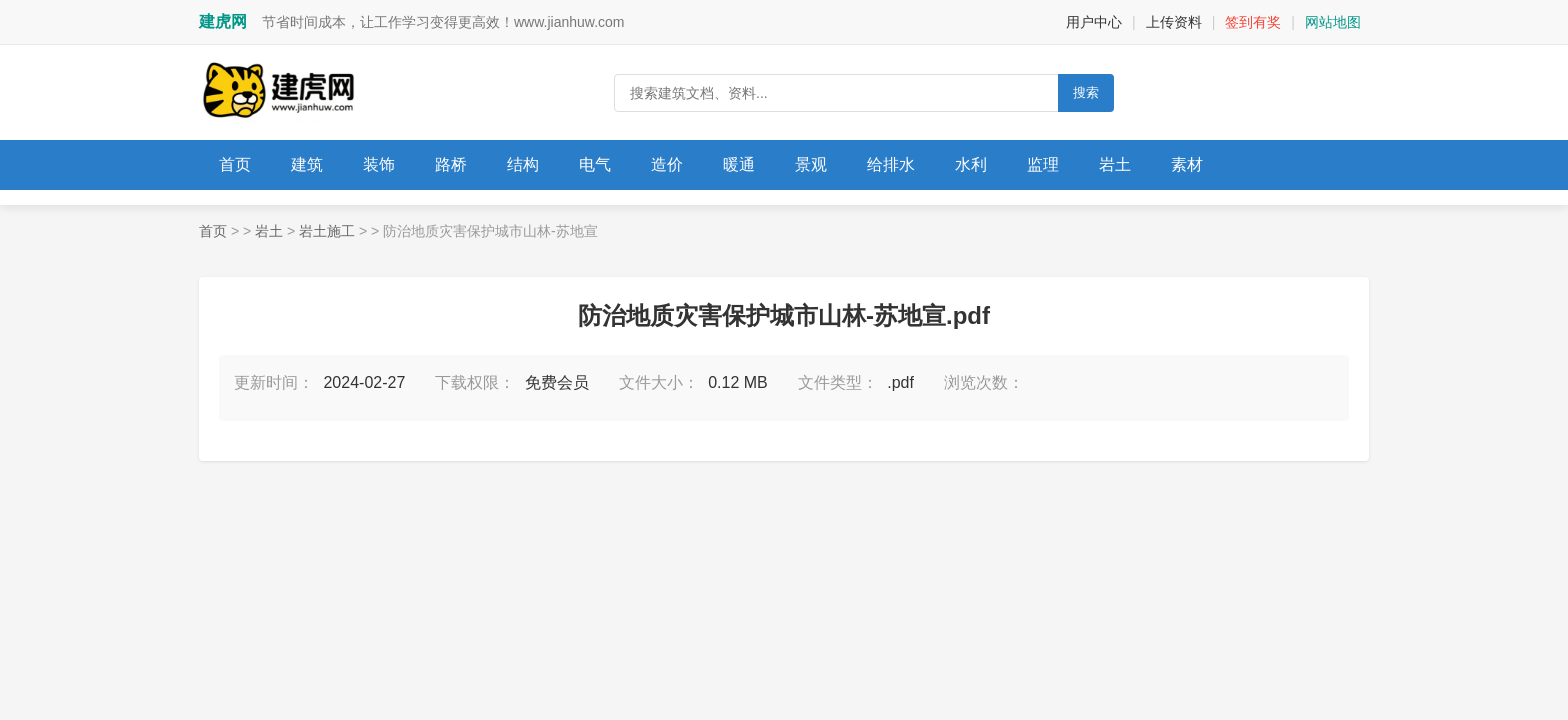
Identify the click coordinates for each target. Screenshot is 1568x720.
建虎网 (223, 21)
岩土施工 (327, 231)
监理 (1043, 164)
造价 (667, 164)
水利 (971, 164)
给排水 (891, 164)
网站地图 (1333, 22)
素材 (1187, 164)
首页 (235, 164)
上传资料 (1174, 22)
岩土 (1115, 164)
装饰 (379, 164)
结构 (523, 164)
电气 (595, 164)
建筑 (307, 164)
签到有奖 (1253, 22)
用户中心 (1094, 22)
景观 (811, 164)
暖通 (739, 164)
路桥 (451, 164)
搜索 (1086, 92)
